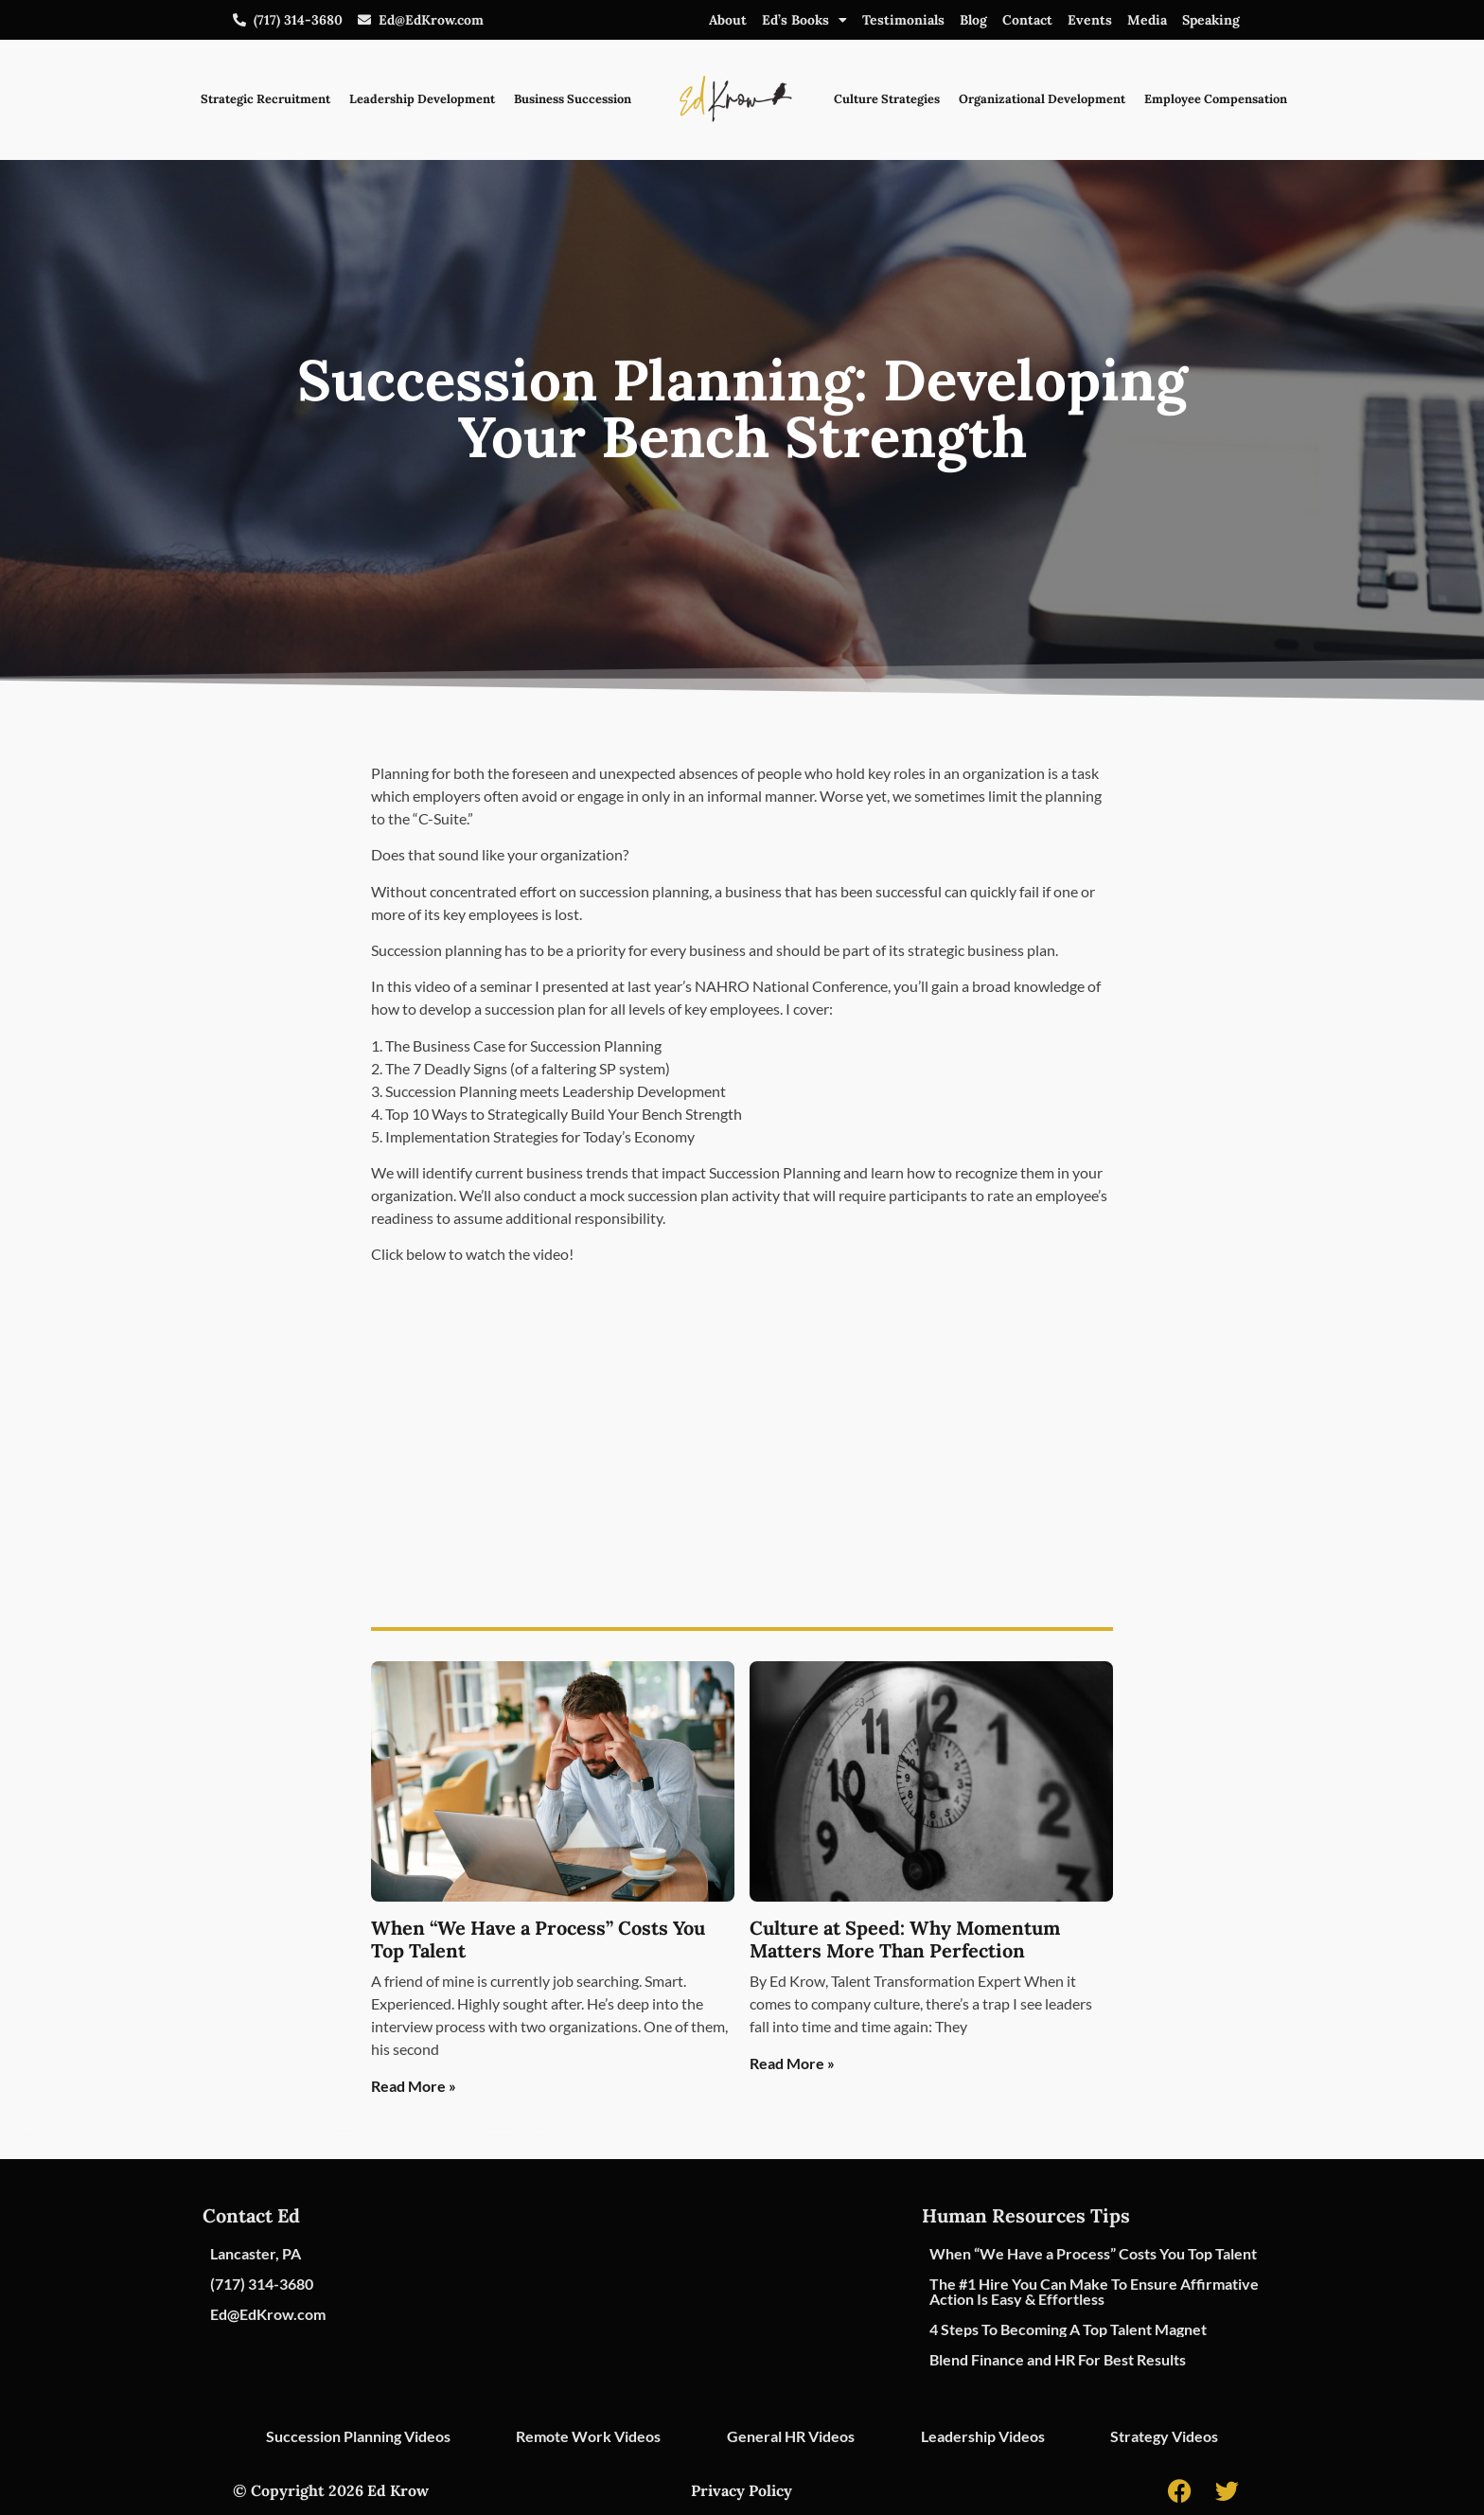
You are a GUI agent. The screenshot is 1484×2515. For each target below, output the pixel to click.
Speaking (1211, 19)
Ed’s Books (804, 20)
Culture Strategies (887, 99)
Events (1090, 19)
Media (1147, 19)
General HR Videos (791, 2436)
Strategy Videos (1164, 2436)
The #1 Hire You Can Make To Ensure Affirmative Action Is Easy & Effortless (1094, 2291)
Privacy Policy (741, 2490)
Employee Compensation (1215, 99)
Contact (1027, 19)
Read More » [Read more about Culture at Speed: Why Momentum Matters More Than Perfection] (792, 2063)
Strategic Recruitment (265, 99)
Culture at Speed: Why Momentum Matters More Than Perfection (905, 1939)
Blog (973, 19)
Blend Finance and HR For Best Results (1057, 2359)
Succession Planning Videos (358, 2436)
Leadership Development (422, 99)
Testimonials (903, 19)
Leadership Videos (983, 2436)
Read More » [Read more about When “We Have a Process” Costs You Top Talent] (413, 2086)
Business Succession (572, 99)
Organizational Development (1042, 99)
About (728, 19)
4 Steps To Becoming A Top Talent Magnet (1068, 2329)
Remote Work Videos (588, 2436)
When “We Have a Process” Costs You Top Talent (538, 1939)
